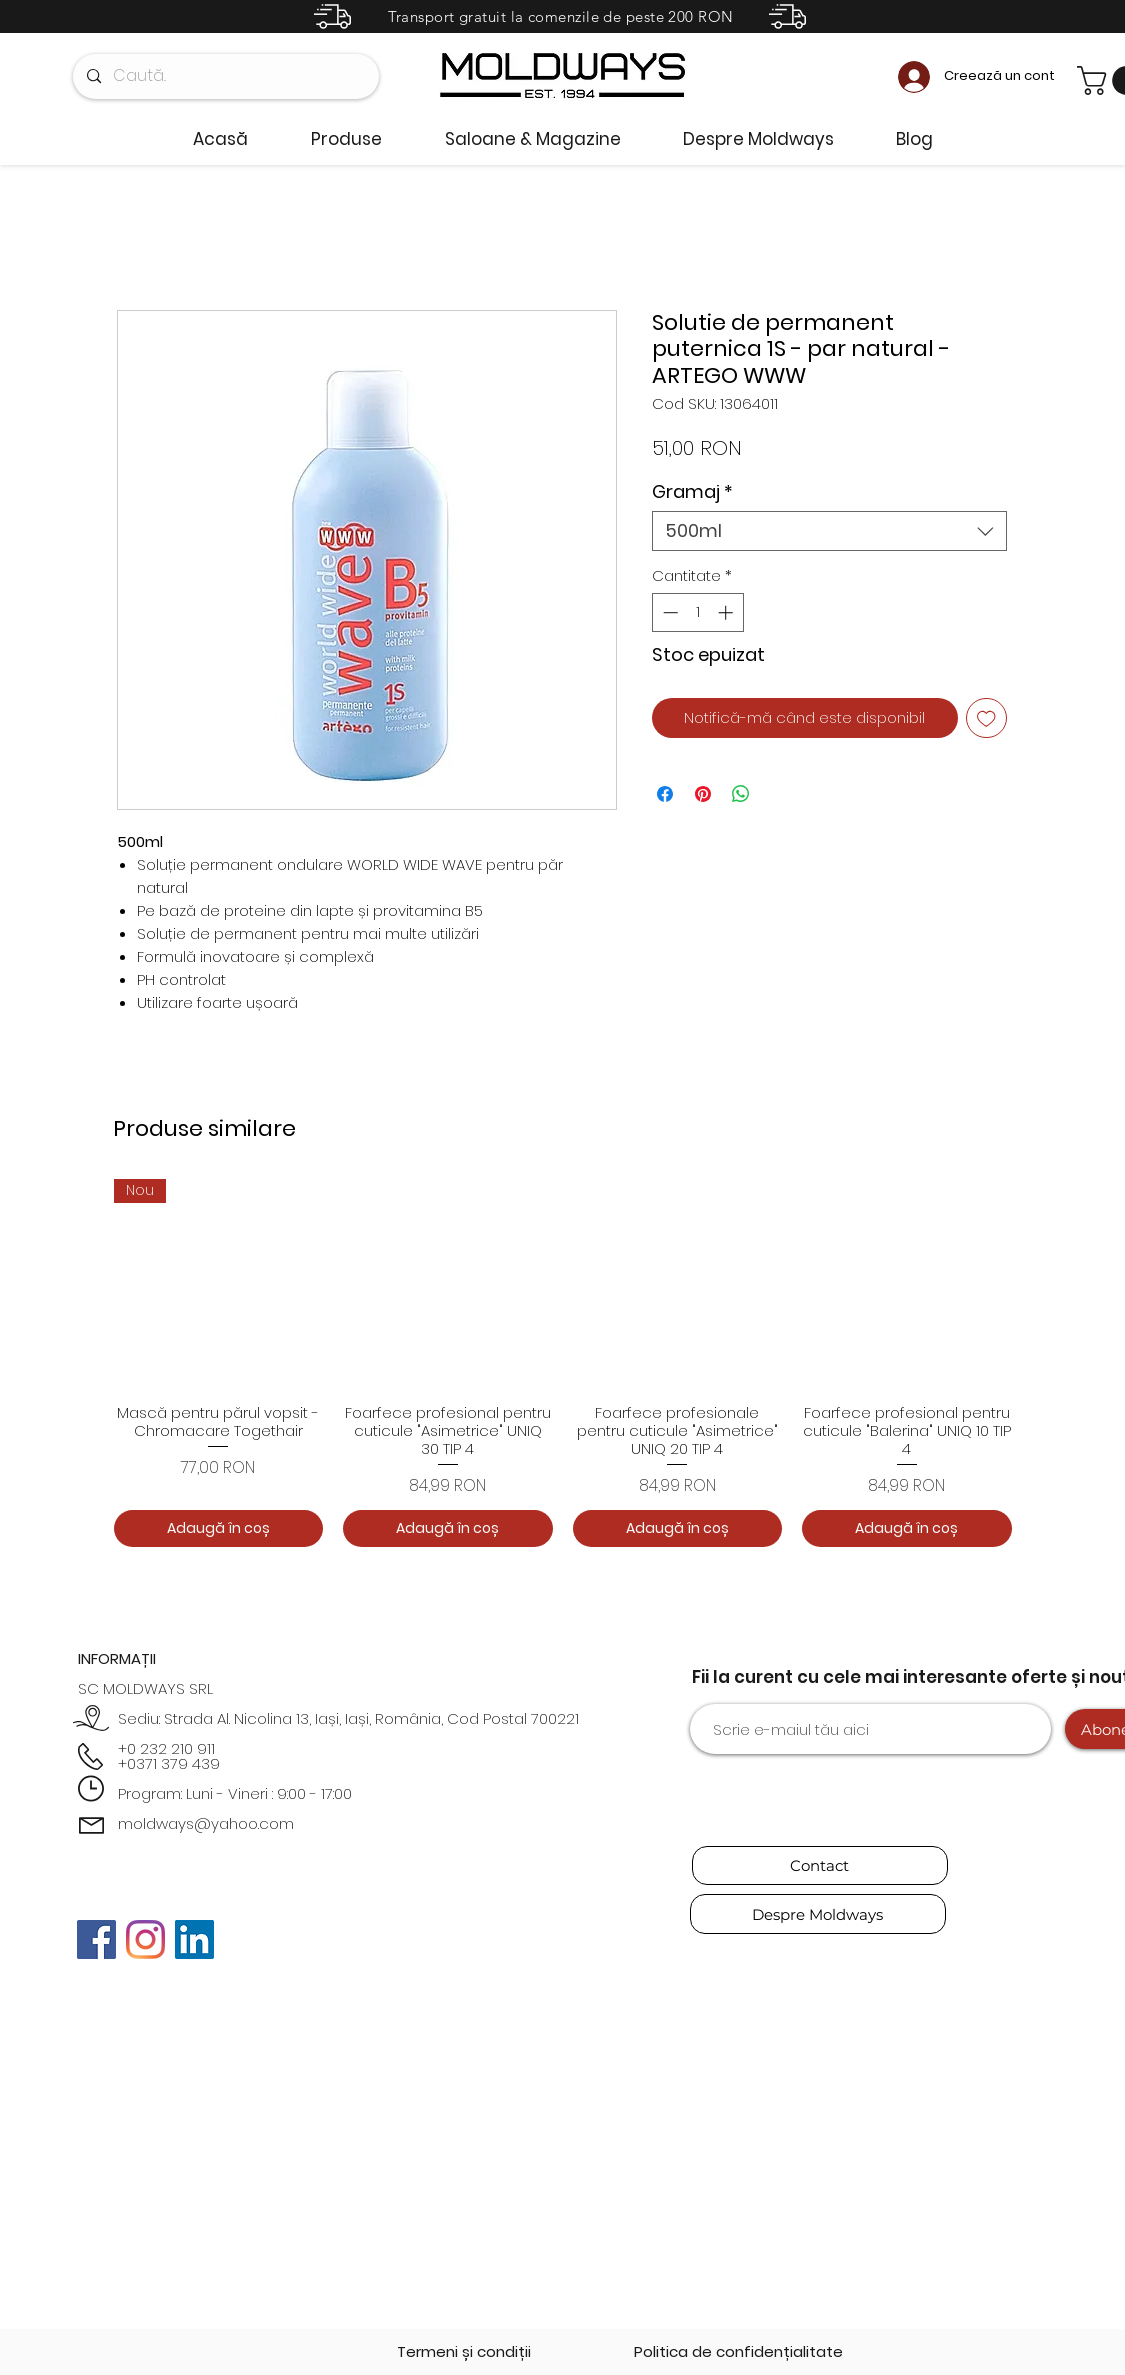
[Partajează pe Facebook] (665, 794)
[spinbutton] (697, 612)
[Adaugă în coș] (219, 1528)
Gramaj (692, 492)
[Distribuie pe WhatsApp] (741, 794)
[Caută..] (225, 76)
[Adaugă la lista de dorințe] (986, 718)
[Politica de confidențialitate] (738, 2351)
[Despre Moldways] (818, 1914)
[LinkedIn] (194, 1939)
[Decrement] (668, 612)
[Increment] (727, 612)
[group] (563, 1363)
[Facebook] (96, 1939)
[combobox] (829, 531)
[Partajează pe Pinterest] (703, 794)
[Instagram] (145, 1939)
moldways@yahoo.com (206, 1823)
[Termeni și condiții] (464, 2351)
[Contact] (820, 1865)
